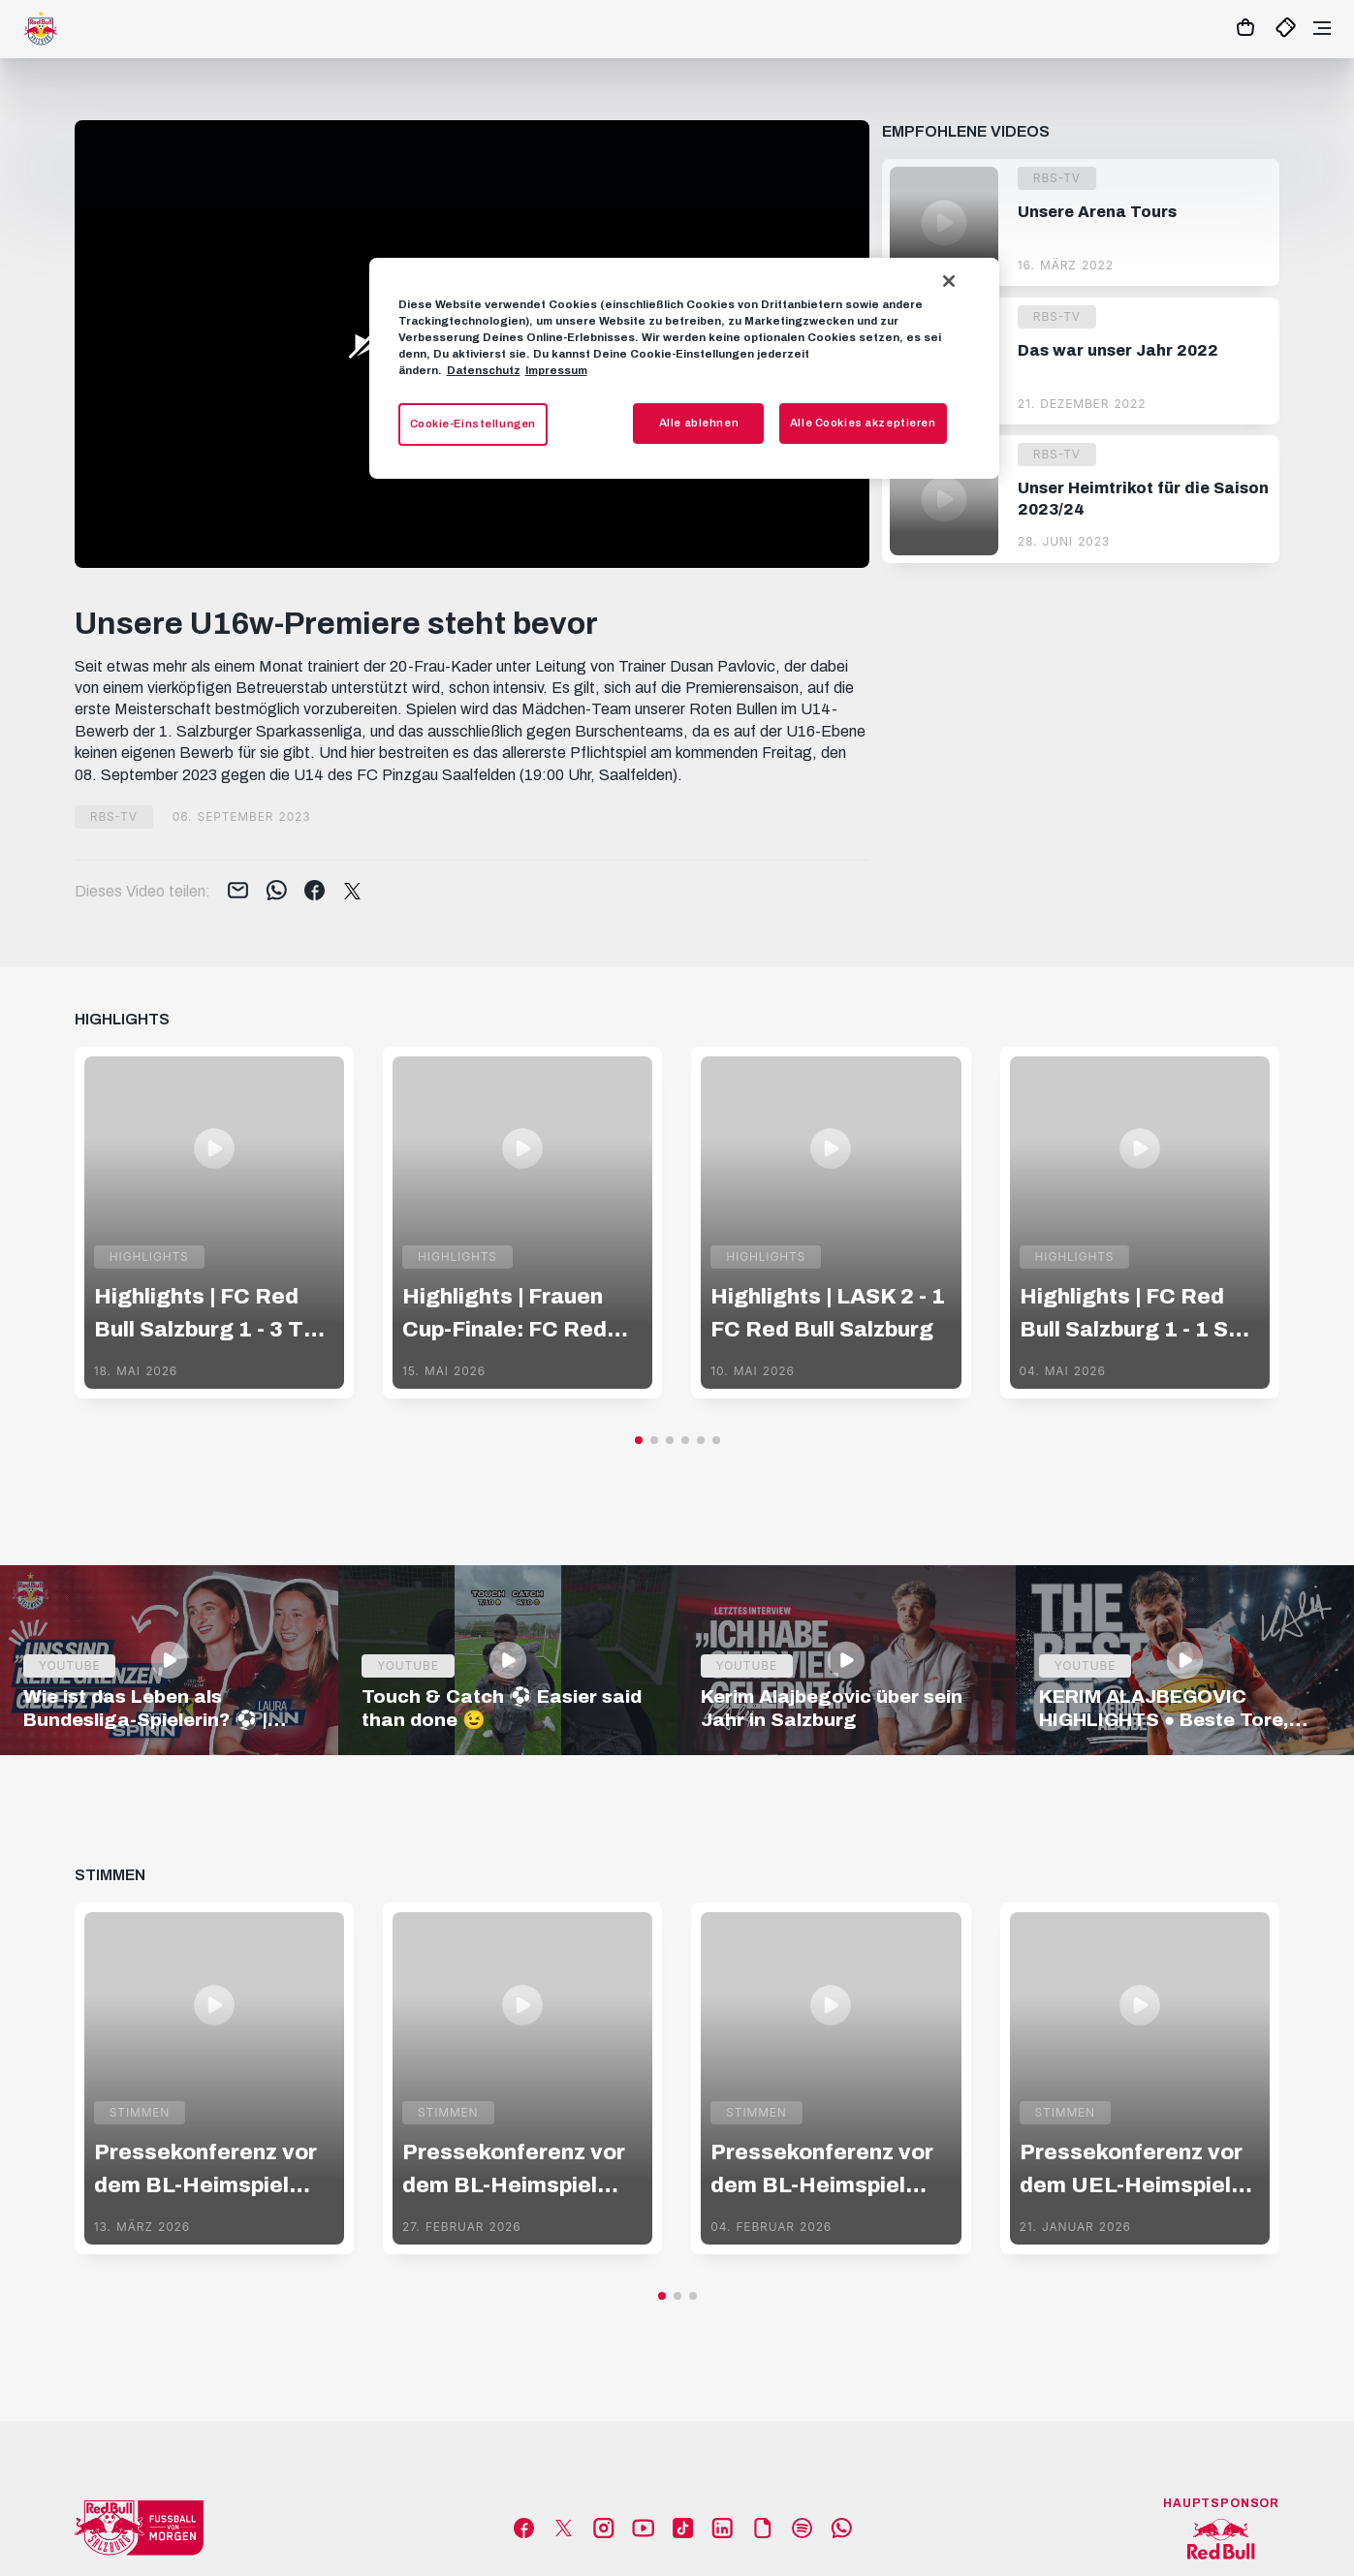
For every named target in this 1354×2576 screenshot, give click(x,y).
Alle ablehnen (699, 422)
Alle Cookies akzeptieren (863, 422)
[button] (639, 1440)
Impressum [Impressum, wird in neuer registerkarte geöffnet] (556, 370)
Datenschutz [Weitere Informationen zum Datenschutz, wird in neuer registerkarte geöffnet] (483, 370)
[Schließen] (949, 281)
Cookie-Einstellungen (473, 423)
